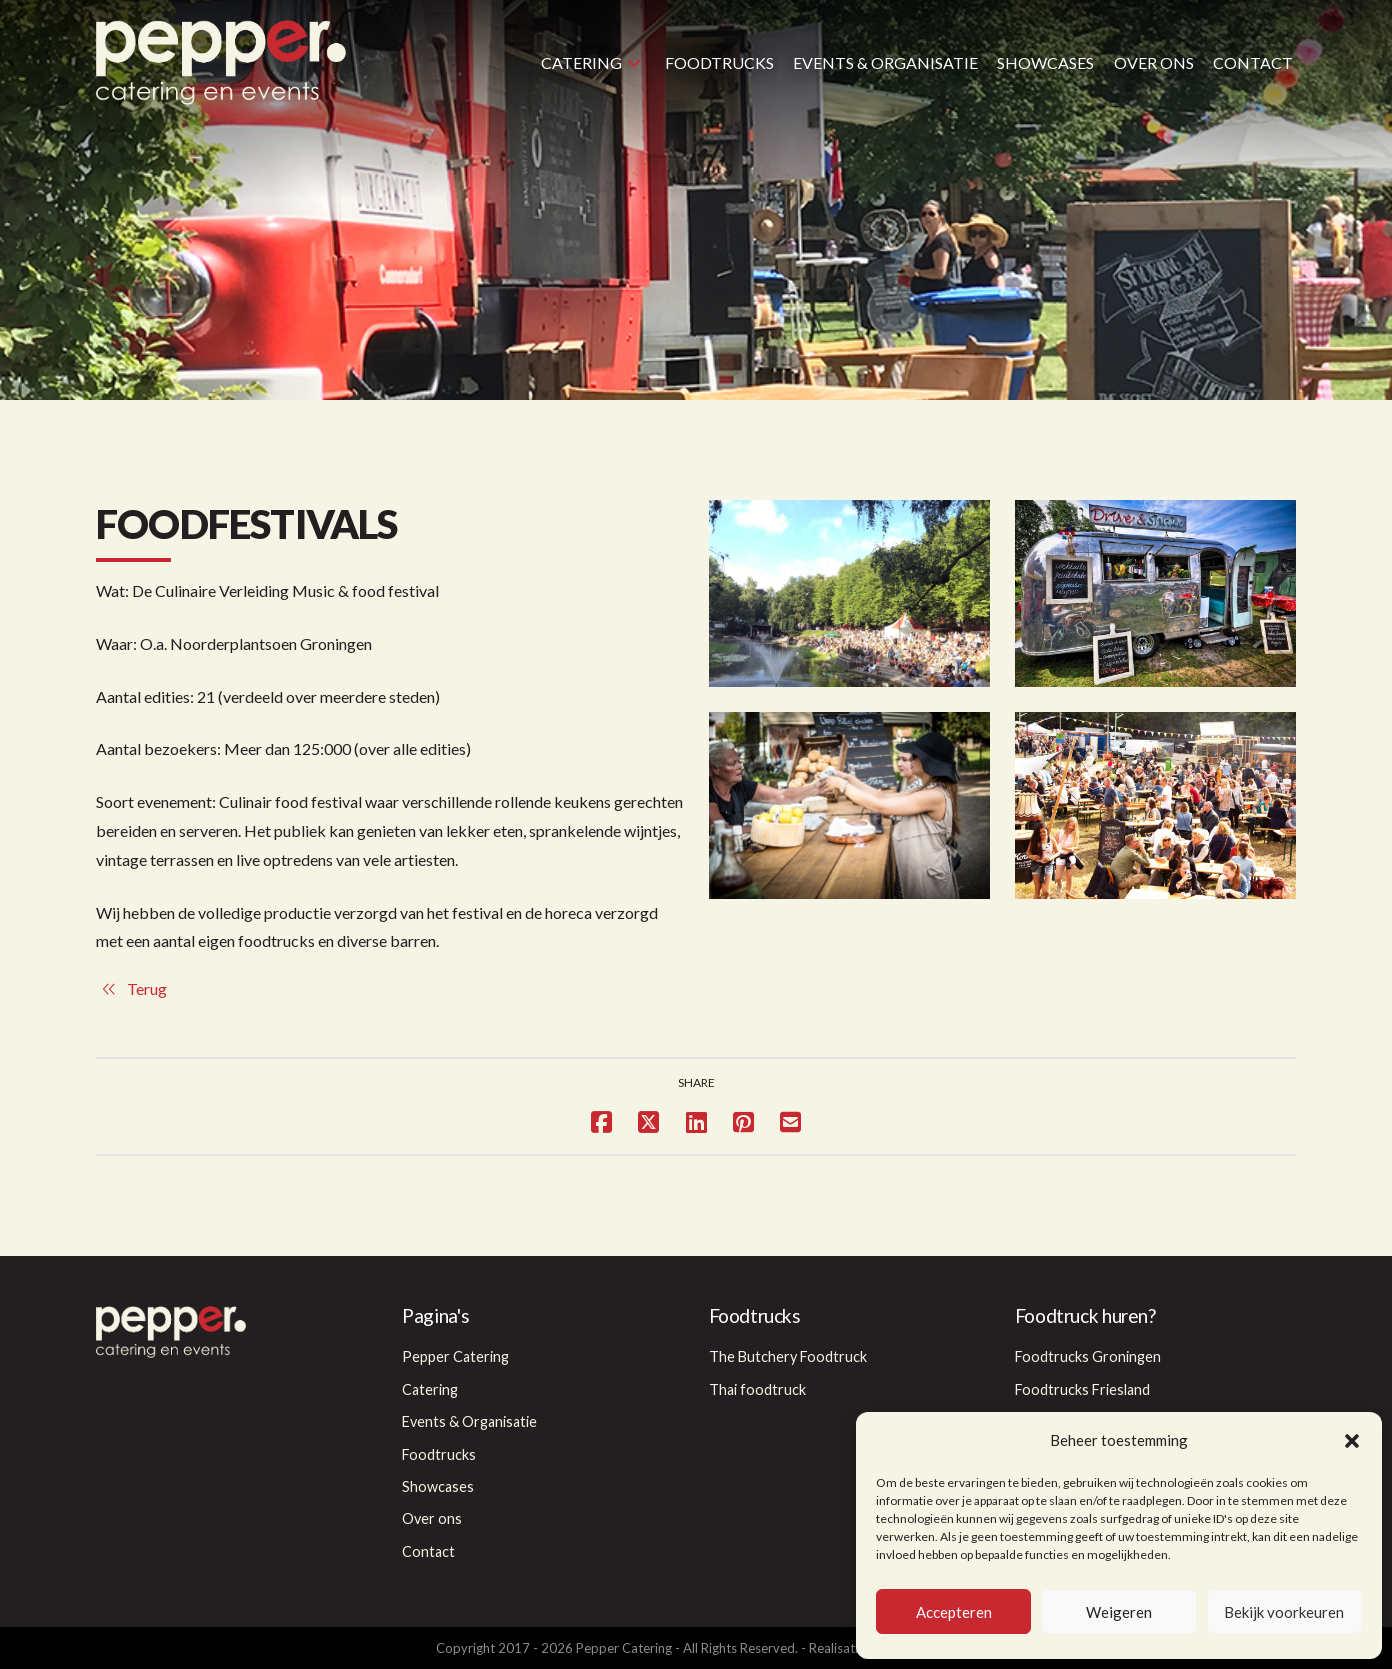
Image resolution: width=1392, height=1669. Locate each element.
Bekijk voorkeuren (1284, 1612)
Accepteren (954, 1612)
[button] (1352, 1441)
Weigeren (1119, 1612)
